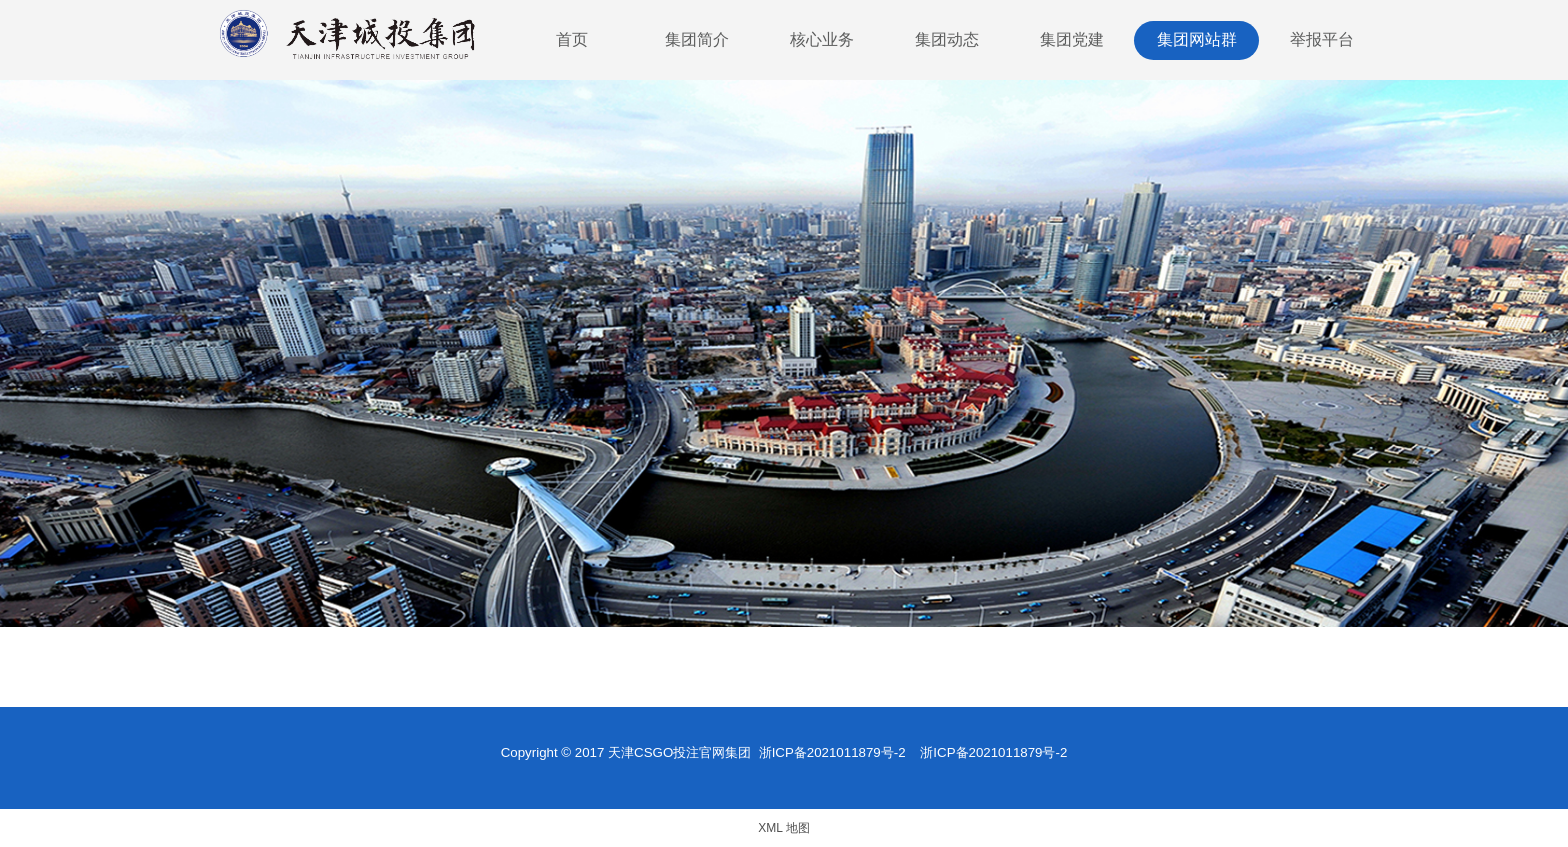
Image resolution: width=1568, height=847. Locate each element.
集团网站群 (1197, 39)
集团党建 (1072, 39)
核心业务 (822, 39)
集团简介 (697, 39)
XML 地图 (784, 828)
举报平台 (1322, 39)
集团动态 (947, 39)
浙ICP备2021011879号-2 (832, 752)
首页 (572, 39)
